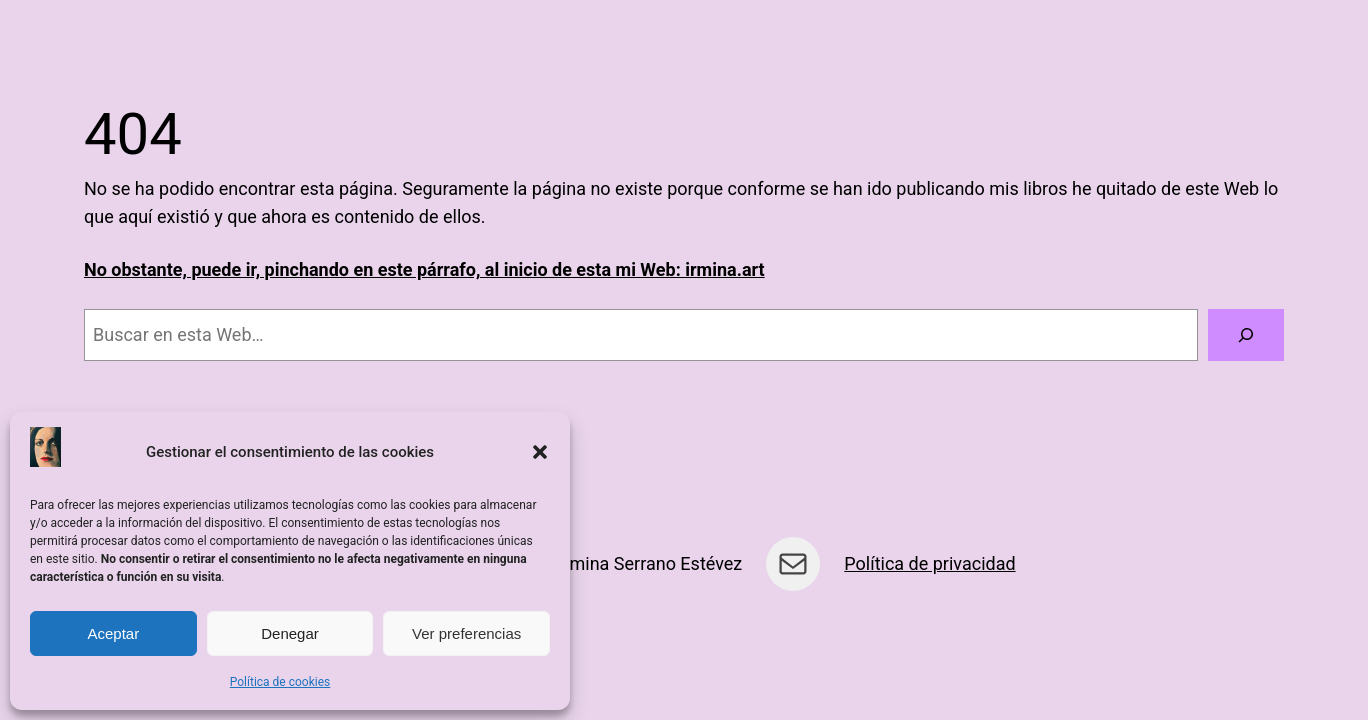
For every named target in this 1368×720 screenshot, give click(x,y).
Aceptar (113, 633)
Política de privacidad (929, 563)
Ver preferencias (466, 633)
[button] (540, 452)
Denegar (290, 633)
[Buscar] (1246, 335)
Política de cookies (280, 682)
